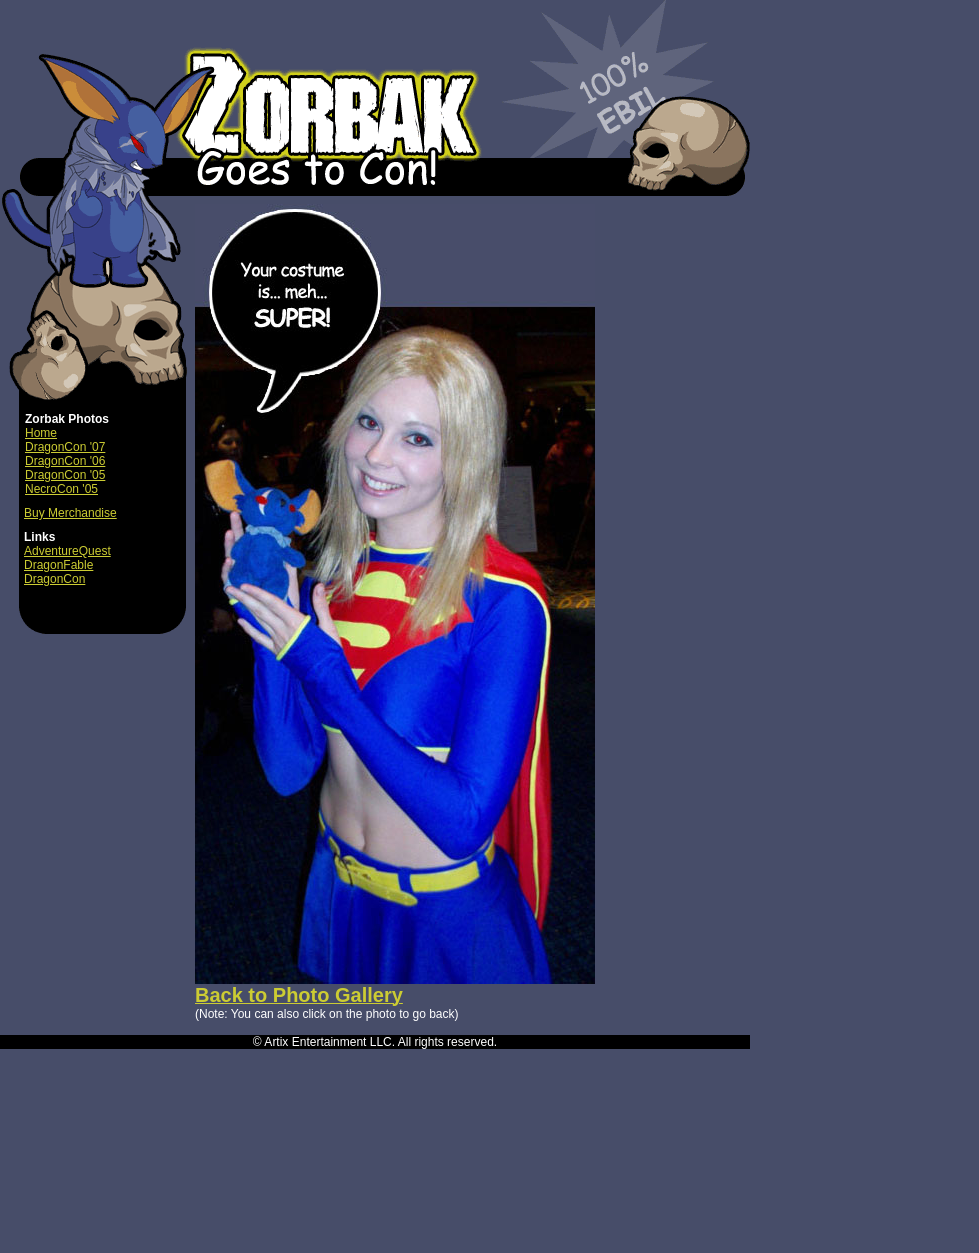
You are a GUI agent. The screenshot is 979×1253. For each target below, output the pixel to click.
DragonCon (54, 579)
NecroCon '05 (61, 489)
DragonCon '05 (65, 475)
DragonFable (58, 565)
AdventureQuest (67, 551)
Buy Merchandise (70, 513)
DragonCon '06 (65, 461)
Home (41, 433)
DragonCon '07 (65, 447)
